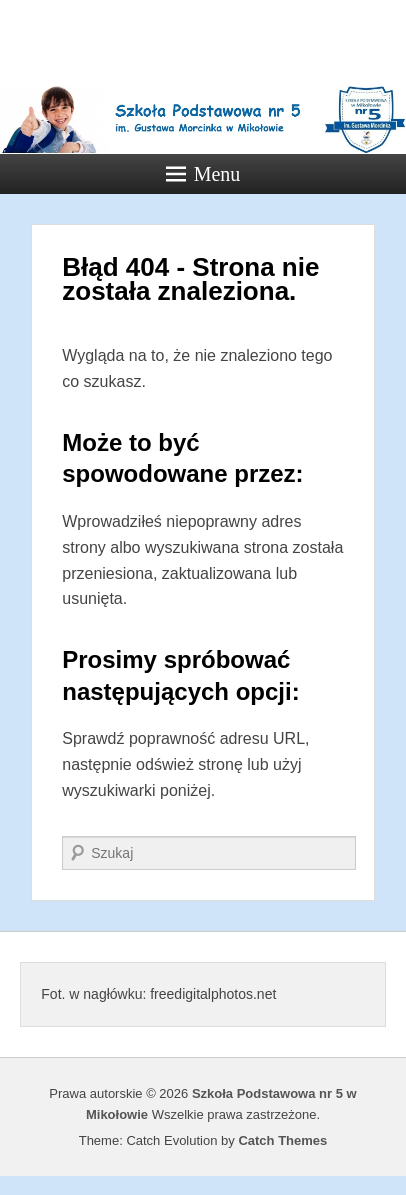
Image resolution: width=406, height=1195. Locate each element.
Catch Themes (282, 1140)
